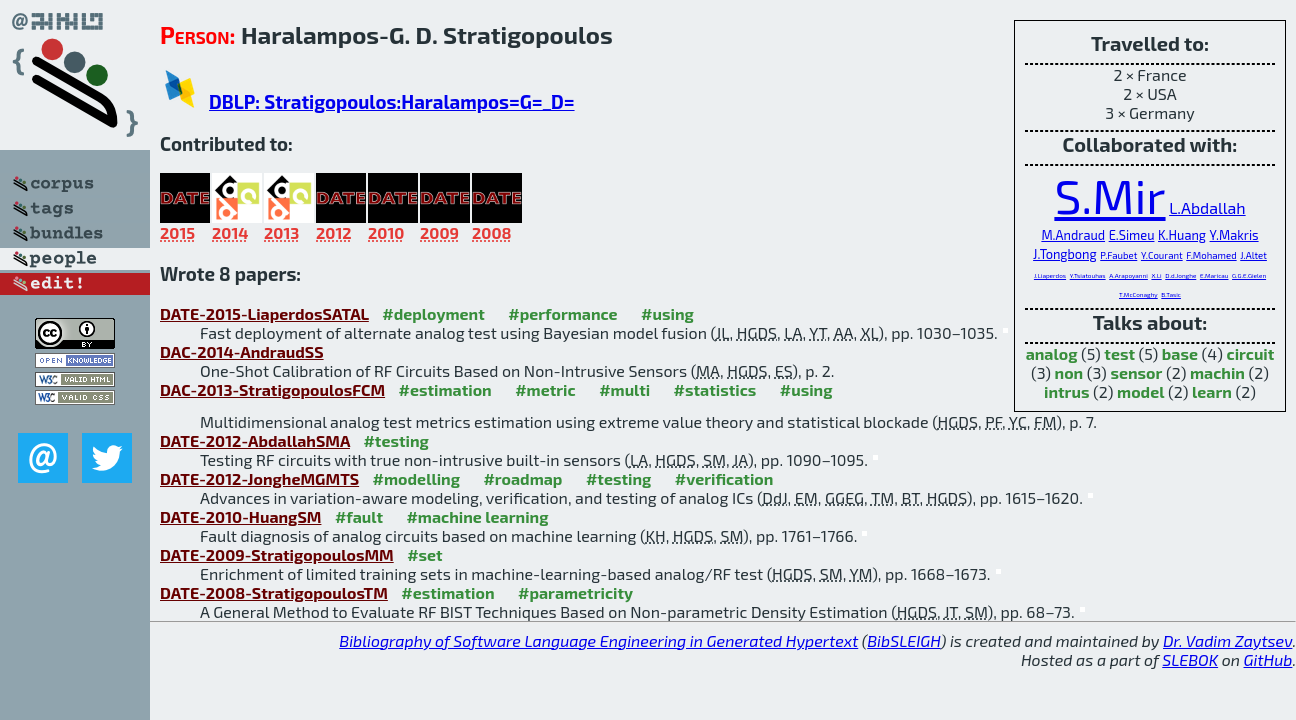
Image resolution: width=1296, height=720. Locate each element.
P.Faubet (1118, 255)
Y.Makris (1234, 235)
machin (1217, 372)
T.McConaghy (1138, 294)
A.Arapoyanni (1128, 275)
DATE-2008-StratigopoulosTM (274, 592)
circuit (1250, 353)
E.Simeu (1132, 235)
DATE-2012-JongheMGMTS (259, 478)
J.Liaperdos (1050, 275)
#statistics (715, 389)
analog (1052, 353)
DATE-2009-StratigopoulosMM (277, 554)
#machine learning (477, 516)
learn (1212, 391)
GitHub (1268, 659)
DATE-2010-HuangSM (240, 516)
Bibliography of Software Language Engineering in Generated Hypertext (598, 640)
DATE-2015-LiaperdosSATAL (264, 313)
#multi (624, 389)
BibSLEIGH (903, 640)
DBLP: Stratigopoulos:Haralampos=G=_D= (392, 101)
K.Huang (1182, 235)
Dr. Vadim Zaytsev (1227, 640)
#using (667, 313)
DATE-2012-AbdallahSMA (255, 440)
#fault (359, 516)
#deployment (433, 313)
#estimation (445, 389)
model (1140, 391)
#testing (395, 440)
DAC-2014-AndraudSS (242, 351)
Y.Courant (1162, 255)
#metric (545, 389)
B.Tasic (1171, 294)
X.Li (1156, 275)
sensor (1136, 372)
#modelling (416, 478)
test (1119, 353)
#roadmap (522, 478)
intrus (1066, 391)
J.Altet (1253, 255)
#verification (724, 478)
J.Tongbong (1065, 254)
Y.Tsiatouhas (1088, 275)
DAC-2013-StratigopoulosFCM (272, 389)
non (1069, 372)
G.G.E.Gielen (1249, 275)
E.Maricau (1214, 275)
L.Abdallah (1207, 207)
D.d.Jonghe (1180, 275)
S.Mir (1109, 195)
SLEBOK (1190, 659)
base (1180, 353)
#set (425, 554)
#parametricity (575, 592)
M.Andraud (1073, 235)
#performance (562, 313)
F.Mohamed (1211, 255)
